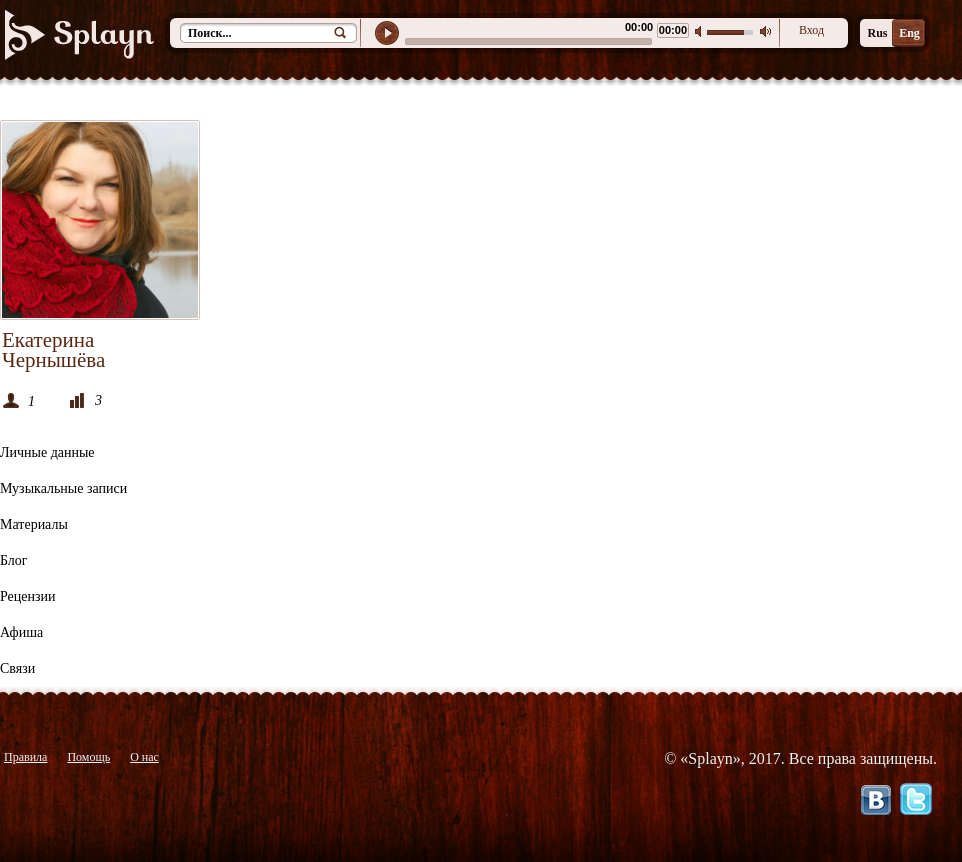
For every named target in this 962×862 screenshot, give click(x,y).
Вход (811, 30)
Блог (14, 560)
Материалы (34, 524)
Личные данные (47, 452)
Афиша (21, 632)
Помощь (88, 757)
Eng (909, 33)
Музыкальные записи (63, 488)
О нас (144, 757)
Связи (17, 668)
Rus (877, 33)
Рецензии (28, 596)
